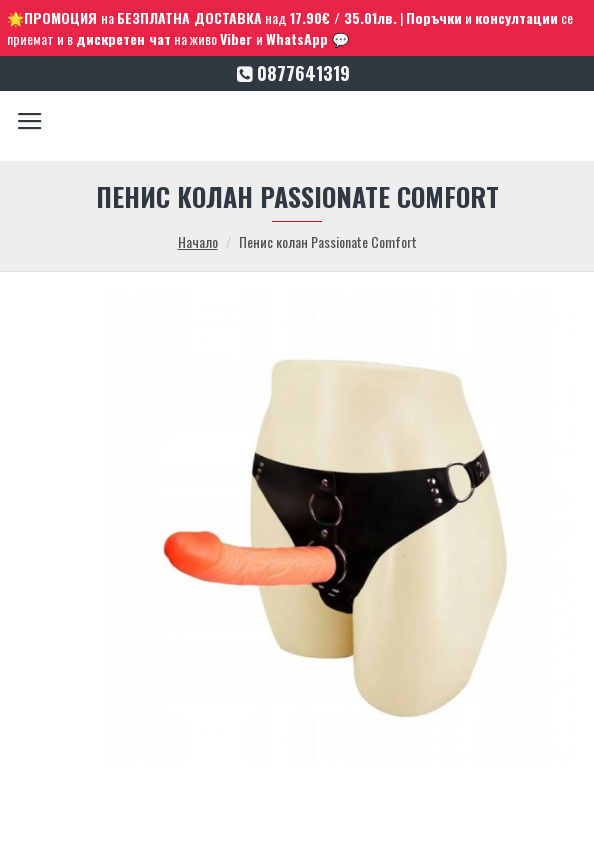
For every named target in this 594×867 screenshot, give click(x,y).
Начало (198, 241)
